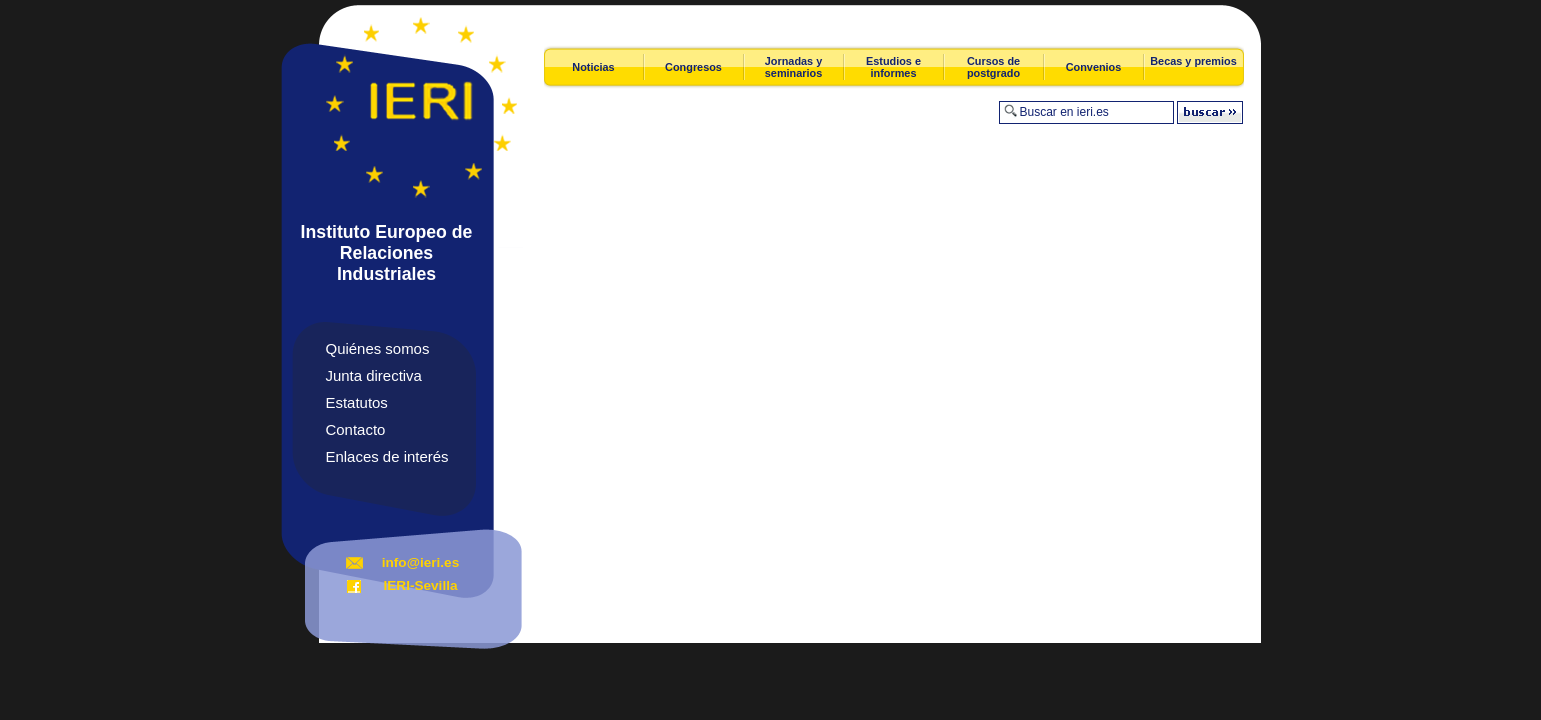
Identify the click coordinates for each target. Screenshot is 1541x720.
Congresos (693, 67)
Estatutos (357, 402)
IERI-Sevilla (420, 585)
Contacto (356, 429)
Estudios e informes (893, 67)
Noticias (593, 67)
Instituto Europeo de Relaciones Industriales (387, 253)
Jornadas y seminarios (793, 67)
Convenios (1094, 67)
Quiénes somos (378, 348)
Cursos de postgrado (993, 67)
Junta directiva (374, 375)
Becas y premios (1193, 61)
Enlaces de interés (387, 456)
